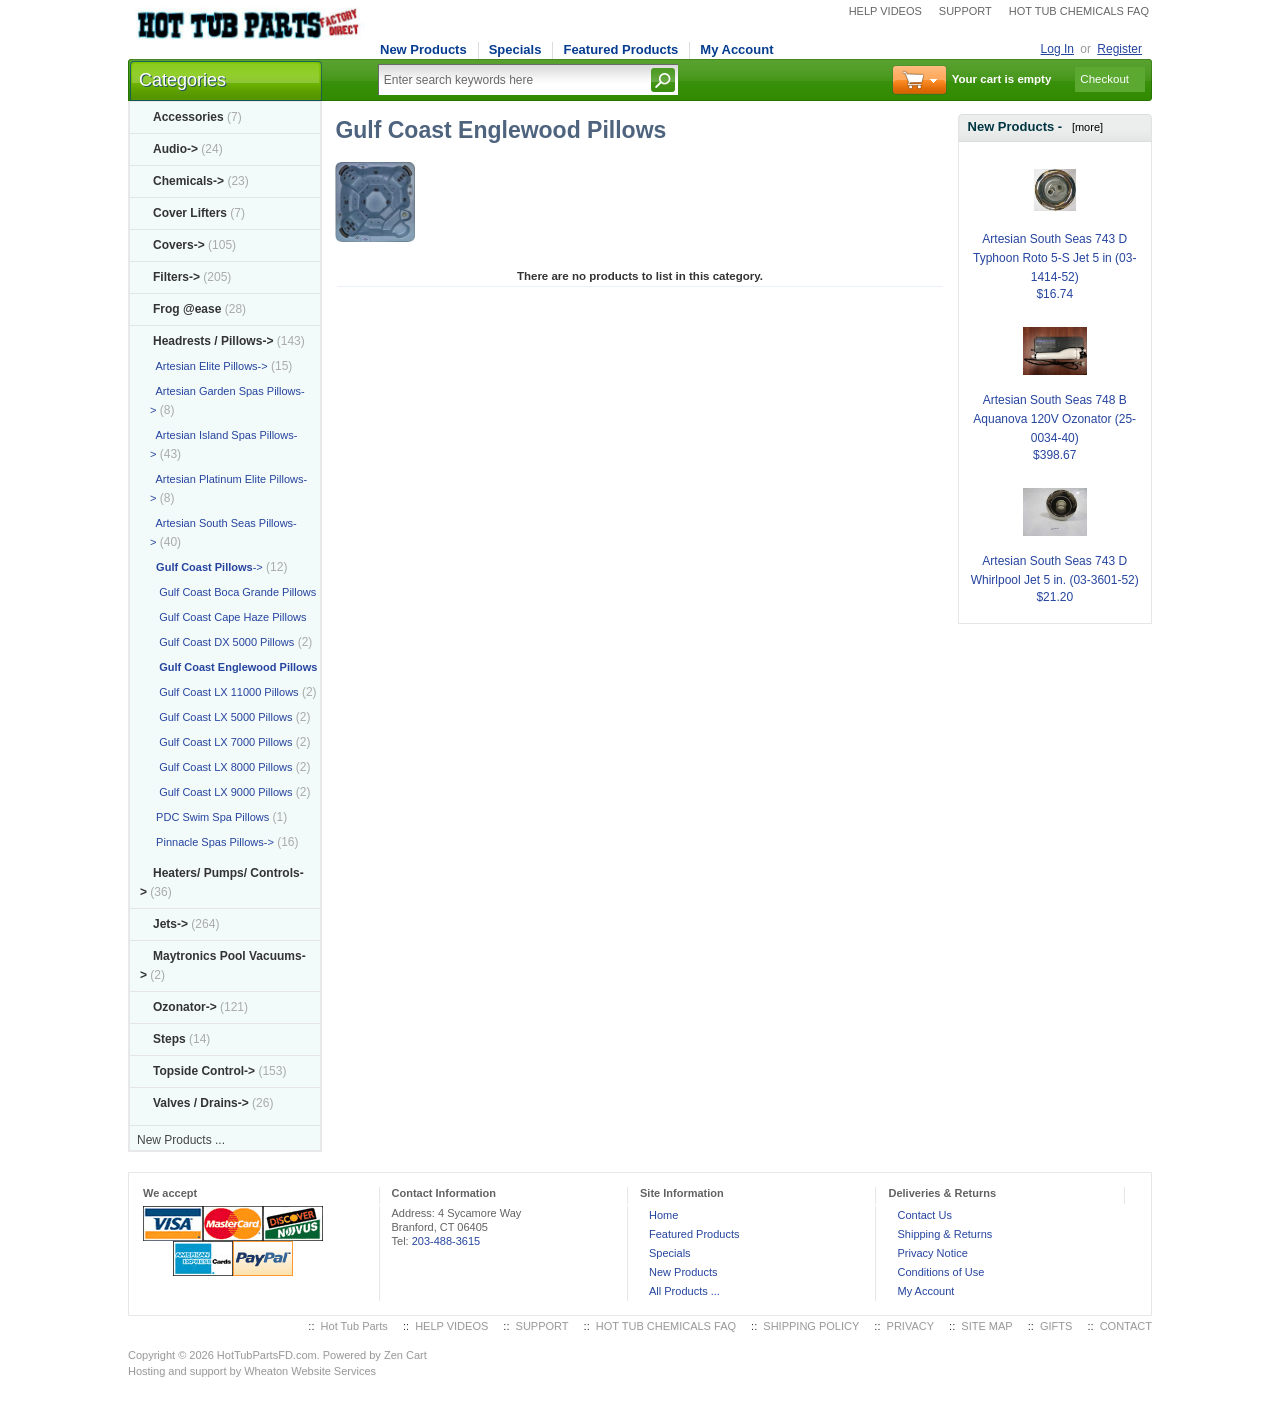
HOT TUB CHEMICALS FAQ (1079, 11)
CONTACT (1126, 1326)
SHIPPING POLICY (811, 1326)
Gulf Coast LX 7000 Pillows (221, 742)
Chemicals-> (188, 181)
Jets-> (170, 924)
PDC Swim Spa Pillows (209, 817)
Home (663, 1215)
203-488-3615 (446, 1241)
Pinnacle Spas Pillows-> (212, 842)
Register (1119, 49)
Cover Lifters (190, 213)
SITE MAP (986, 1326)
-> (213, 341)
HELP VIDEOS (885, 11)
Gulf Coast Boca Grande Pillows (233, 592)
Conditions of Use (940, 1272)
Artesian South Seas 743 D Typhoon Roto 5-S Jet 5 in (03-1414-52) (1054, 234)
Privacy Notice (932, 1253)
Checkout (1104, 79)
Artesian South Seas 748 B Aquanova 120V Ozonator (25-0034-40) (1054, 395)
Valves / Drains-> (201, 1103)
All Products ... (684, 1291)
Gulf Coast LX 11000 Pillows (224, 692)
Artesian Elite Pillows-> (209, 366)
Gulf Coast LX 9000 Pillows (221, 792)
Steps (169, 1039)
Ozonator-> (185, 1007)
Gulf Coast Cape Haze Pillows (228, 617)
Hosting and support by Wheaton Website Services (252, 1371)
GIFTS (1056, 1326)
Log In (1057, 49)
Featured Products (620, 49)
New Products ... (181, 1140)
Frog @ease (187, 309)
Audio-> (175, 149)
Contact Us (924, 1215)
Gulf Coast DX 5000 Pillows (222, 642)
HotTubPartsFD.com (267, 1355)
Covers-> (179, 245)
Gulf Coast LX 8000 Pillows (221, 767)
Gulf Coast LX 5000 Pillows (221, 717)
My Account (736, 49)
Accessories (188, 117)
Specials (515, 49)
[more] (1084, 127)
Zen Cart (405, 1355)
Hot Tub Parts (354, 1326)
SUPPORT (965, 11)
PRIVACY (910, 1326)
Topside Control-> (204, 1071)
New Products (423, 49)
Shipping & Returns (944, 1234)
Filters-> (176, 277)
